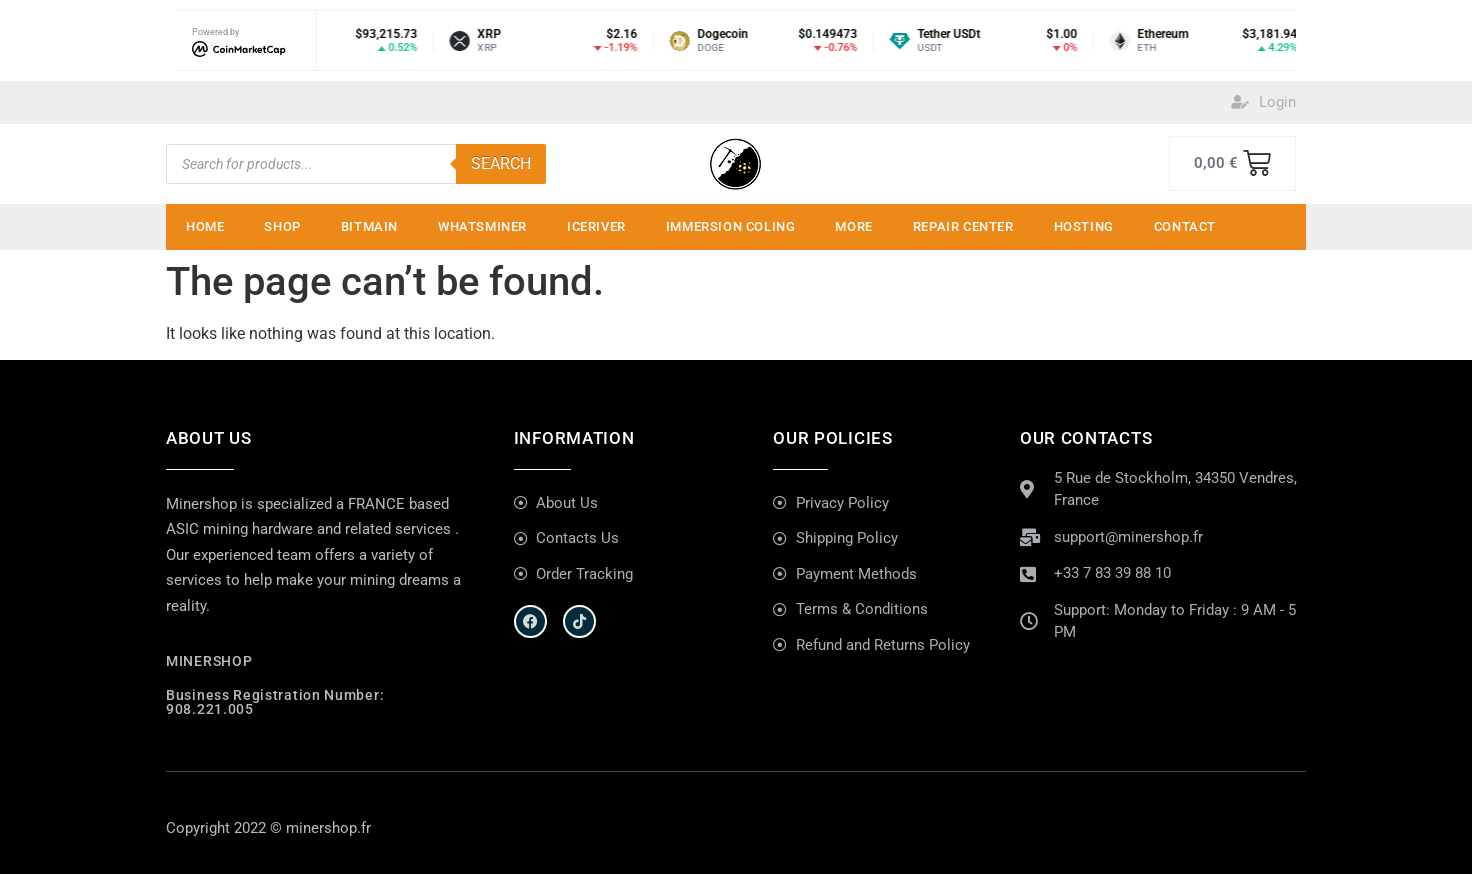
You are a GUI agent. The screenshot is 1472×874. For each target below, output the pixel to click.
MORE (853, 226)
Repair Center (963, 226)
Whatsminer (482, 226)
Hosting (1084, 226)
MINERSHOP (209, 661)
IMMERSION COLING (731, 226)
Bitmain (369, 226)
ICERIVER (596, 226)
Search (501, 163)
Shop (282, 226)
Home (205, 226)
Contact (1185, 226)
